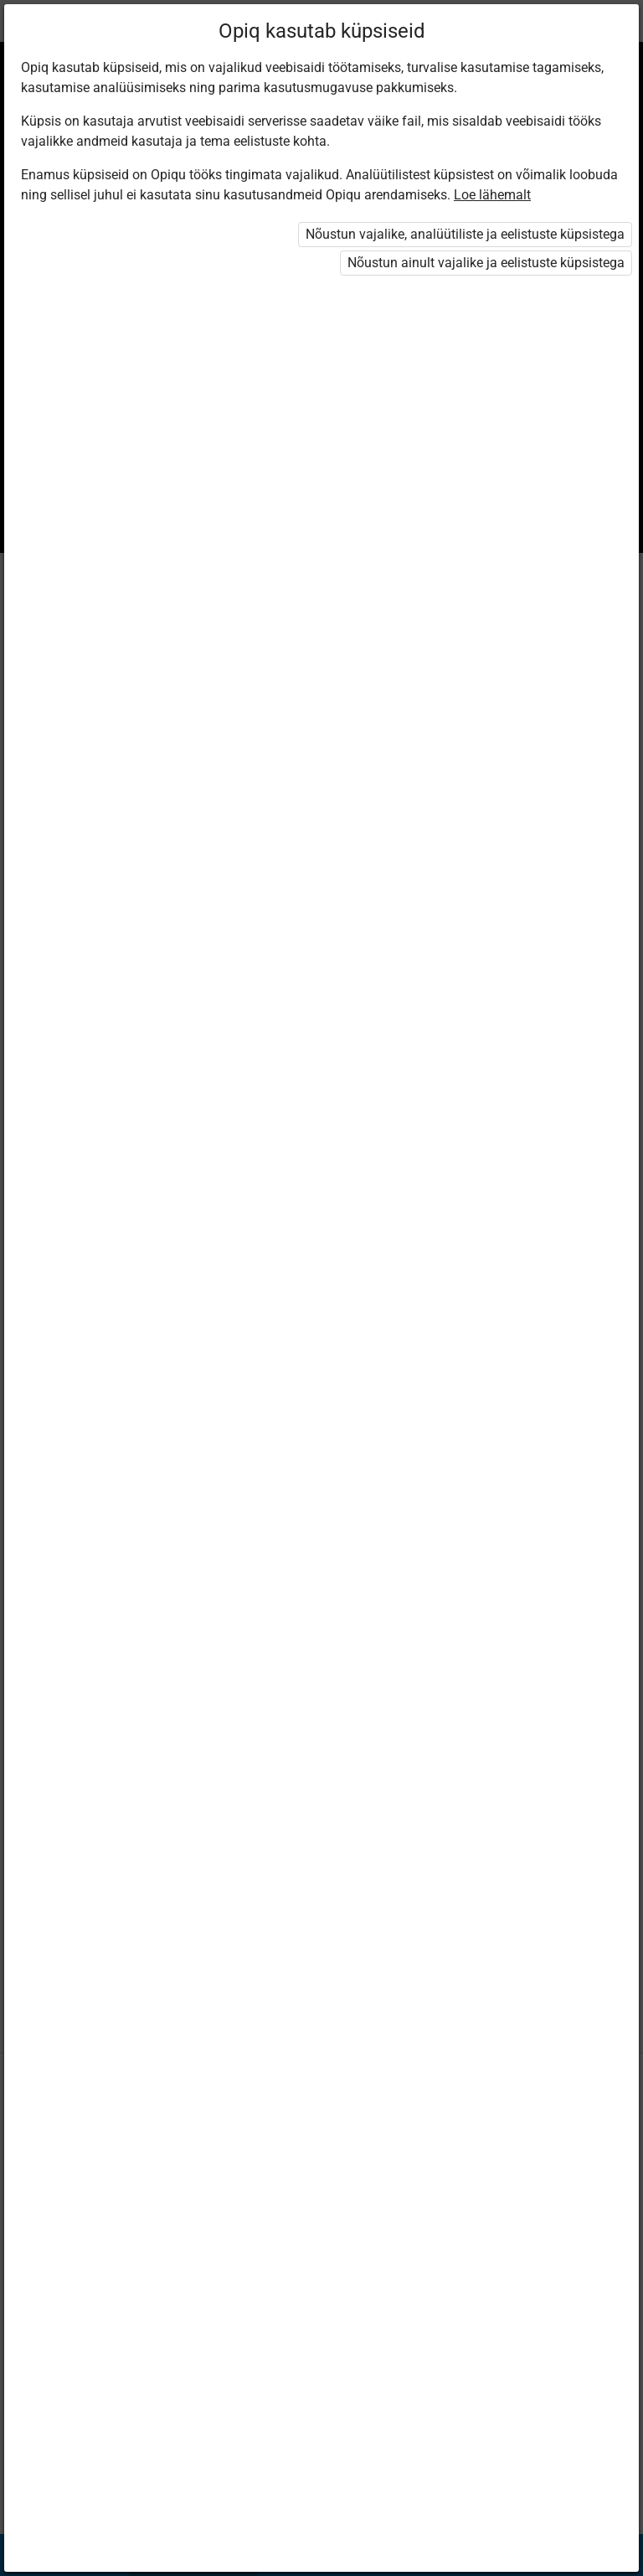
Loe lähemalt (492, 195)
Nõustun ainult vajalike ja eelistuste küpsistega (486, 263)
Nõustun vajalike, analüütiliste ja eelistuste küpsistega (465, 234)
